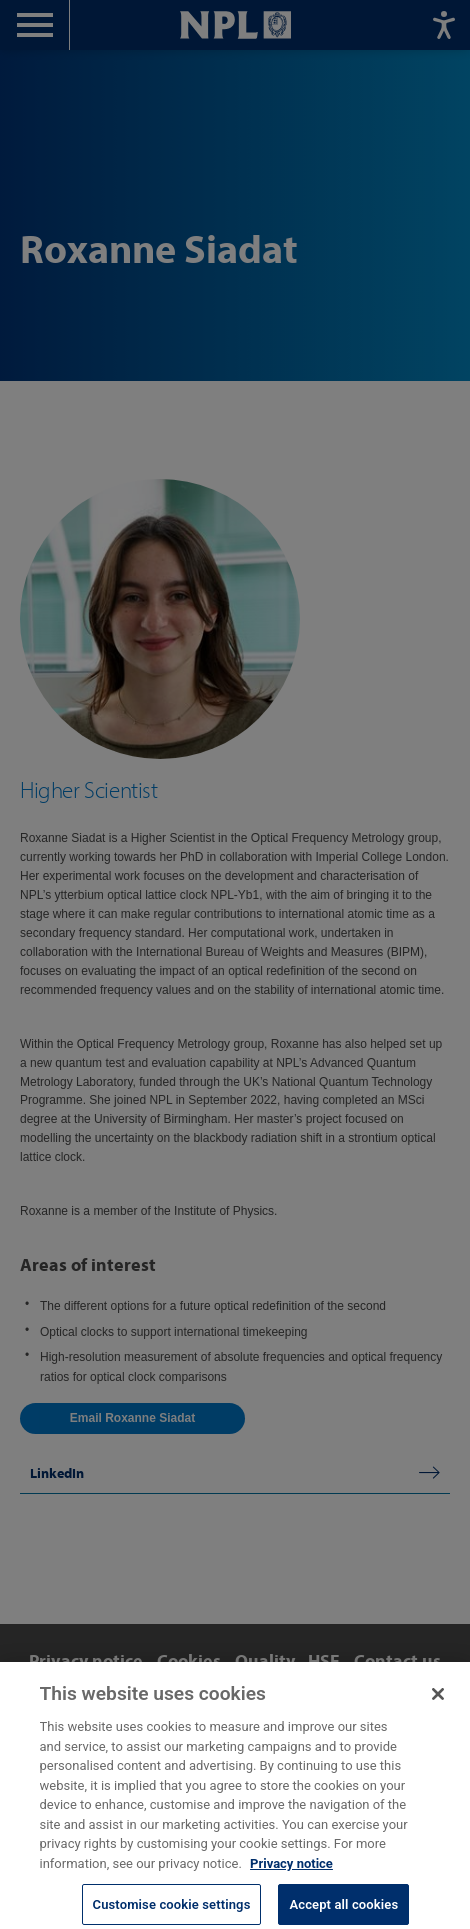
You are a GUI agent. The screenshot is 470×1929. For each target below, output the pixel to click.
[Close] (438, 1704)
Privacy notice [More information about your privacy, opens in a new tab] (291, 1872)
